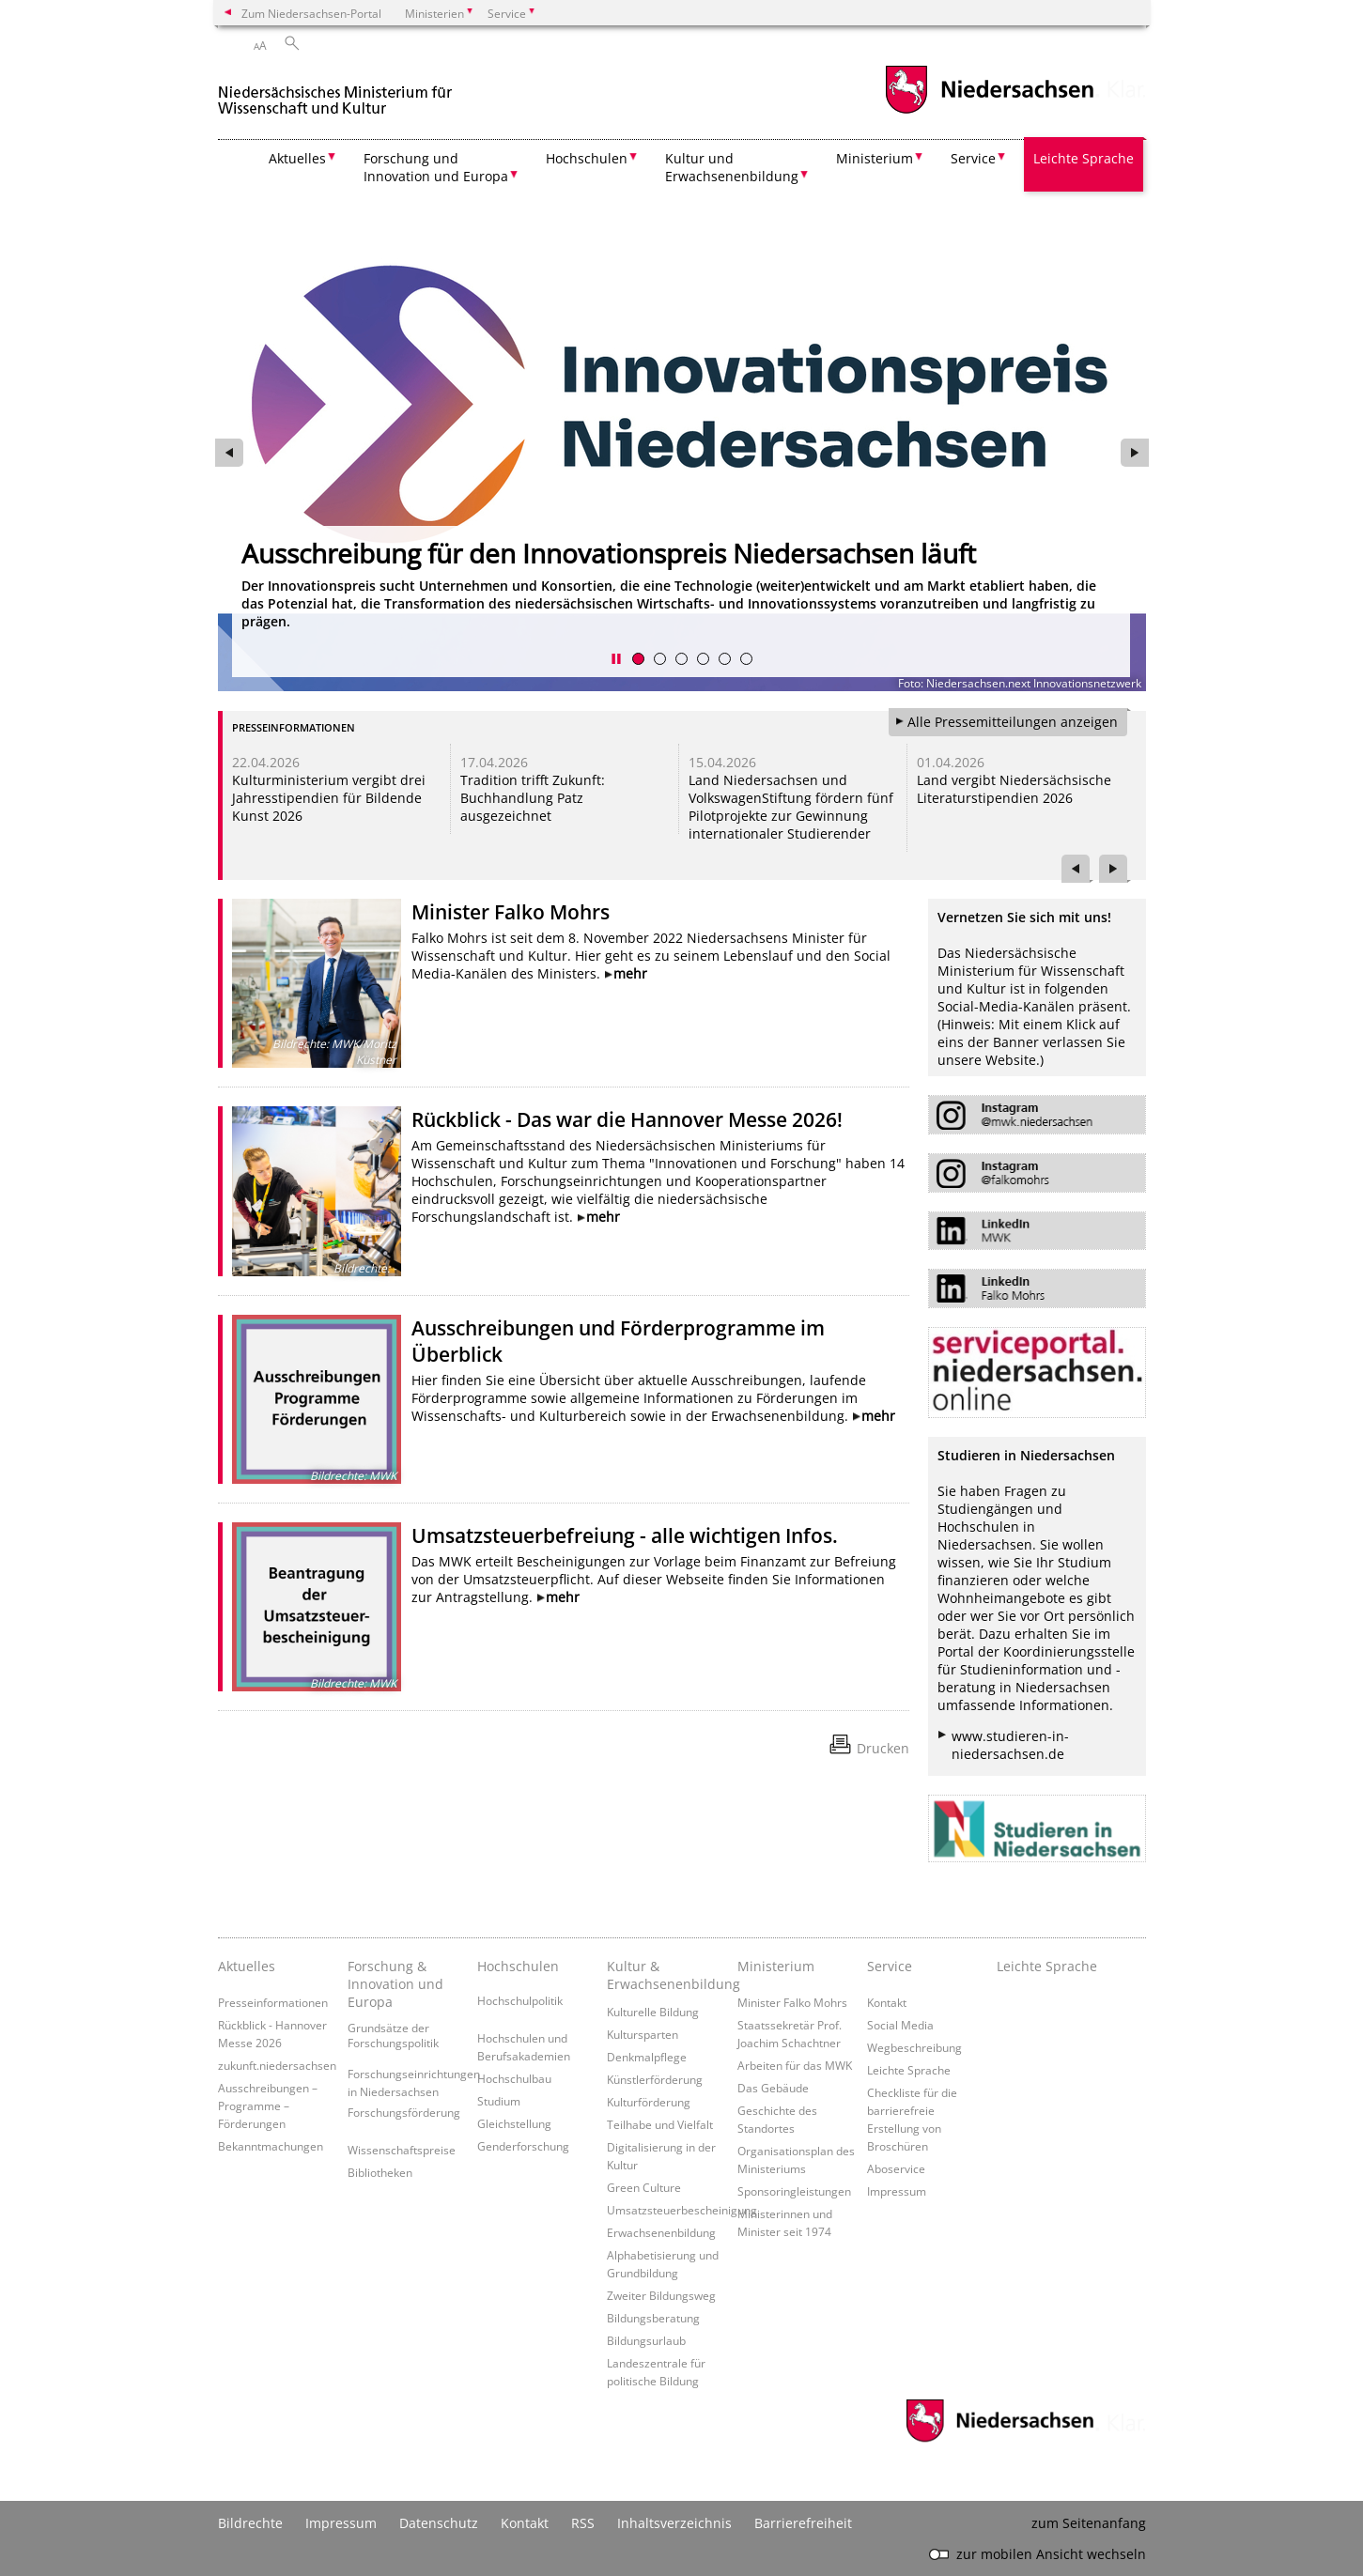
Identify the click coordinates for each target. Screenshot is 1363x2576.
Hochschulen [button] (586, 158)
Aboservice (896, 2168)
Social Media (900, 2024)
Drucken (883, 1748)
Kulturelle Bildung (653, 2011)
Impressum (896, 2190)
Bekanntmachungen (270, 2145)
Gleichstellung (514, 2123)
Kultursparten (642, 2034)
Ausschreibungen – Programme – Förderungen (268, 2105)
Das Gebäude (773, 2087)
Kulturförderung (648, 2101)
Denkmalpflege (647, 2056)
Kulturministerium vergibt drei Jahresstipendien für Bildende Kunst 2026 (329, 798)
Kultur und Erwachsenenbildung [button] (731, 167)
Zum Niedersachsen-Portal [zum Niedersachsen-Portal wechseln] (311, 13)
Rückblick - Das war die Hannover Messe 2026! (627, 1119)
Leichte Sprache (1083, 158)
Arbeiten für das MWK (794, 2065)
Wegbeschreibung (914, 2047)
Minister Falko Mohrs (510, 912)
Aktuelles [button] (297, 158)
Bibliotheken (380, 2172)
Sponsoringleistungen (794, 2190)
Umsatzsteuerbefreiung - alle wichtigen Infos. (624, 1535)
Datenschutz (438, 2523)
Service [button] (973, 158)
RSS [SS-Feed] (583, 2523)
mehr (630, 973)
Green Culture (644, 2187)
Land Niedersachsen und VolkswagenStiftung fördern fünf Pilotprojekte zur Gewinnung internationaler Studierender (791, 806)
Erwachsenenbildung (661, 2232)
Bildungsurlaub (646, 2340)
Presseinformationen (273, 2002)
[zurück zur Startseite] (335, 92)
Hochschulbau (514, 2078)
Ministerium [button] (874, 158)
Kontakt (886, 2002)
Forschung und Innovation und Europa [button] (436, 167)
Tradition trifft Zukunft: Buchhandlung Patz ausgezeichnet (532, 798)
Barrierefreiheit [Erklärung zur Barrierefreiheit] (803, 2523)
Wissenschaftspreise (402, 2149)
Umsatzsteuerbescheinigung (682, 2209)
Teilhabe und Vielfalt (660, 2124)
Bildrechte (250, 2523)
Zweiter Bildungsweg (661, 2295)
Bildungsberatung (653, 2317)
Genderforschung (523, 2145)
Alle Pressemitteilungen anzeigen (1012, 722)
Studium (498, 2100)
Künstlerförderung (655, 2079)
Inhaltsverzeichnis (674, 2523)
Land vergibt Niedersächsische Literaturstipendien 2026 (1014, 789)
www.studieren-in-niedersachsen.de (1010, 1745)
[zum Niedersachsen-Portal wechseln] (989, 111)
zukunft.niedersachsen (277, 2065)
